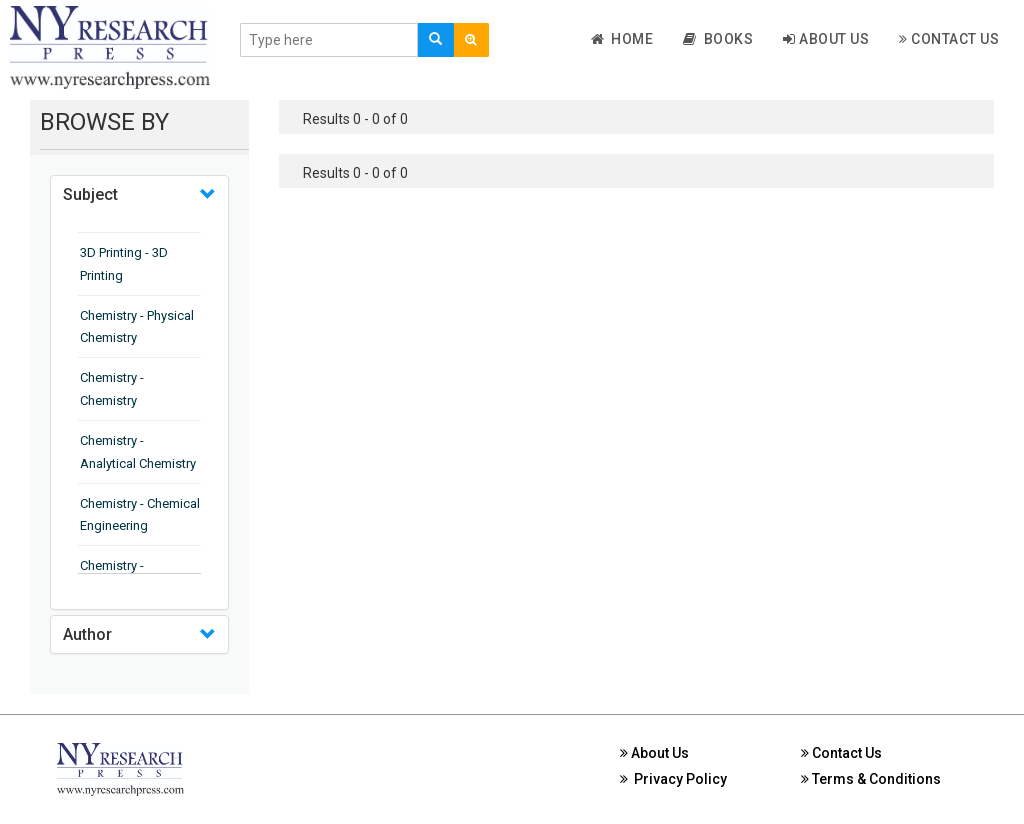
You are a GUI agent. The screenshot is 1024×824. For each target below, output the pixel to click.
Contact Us (949, 39)
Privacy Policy (673, 779)
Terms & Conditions (871, 779)
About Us (826, 39)
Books (718, 39)
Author (87, 634)
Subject (90, 194)
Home (622, 39)
